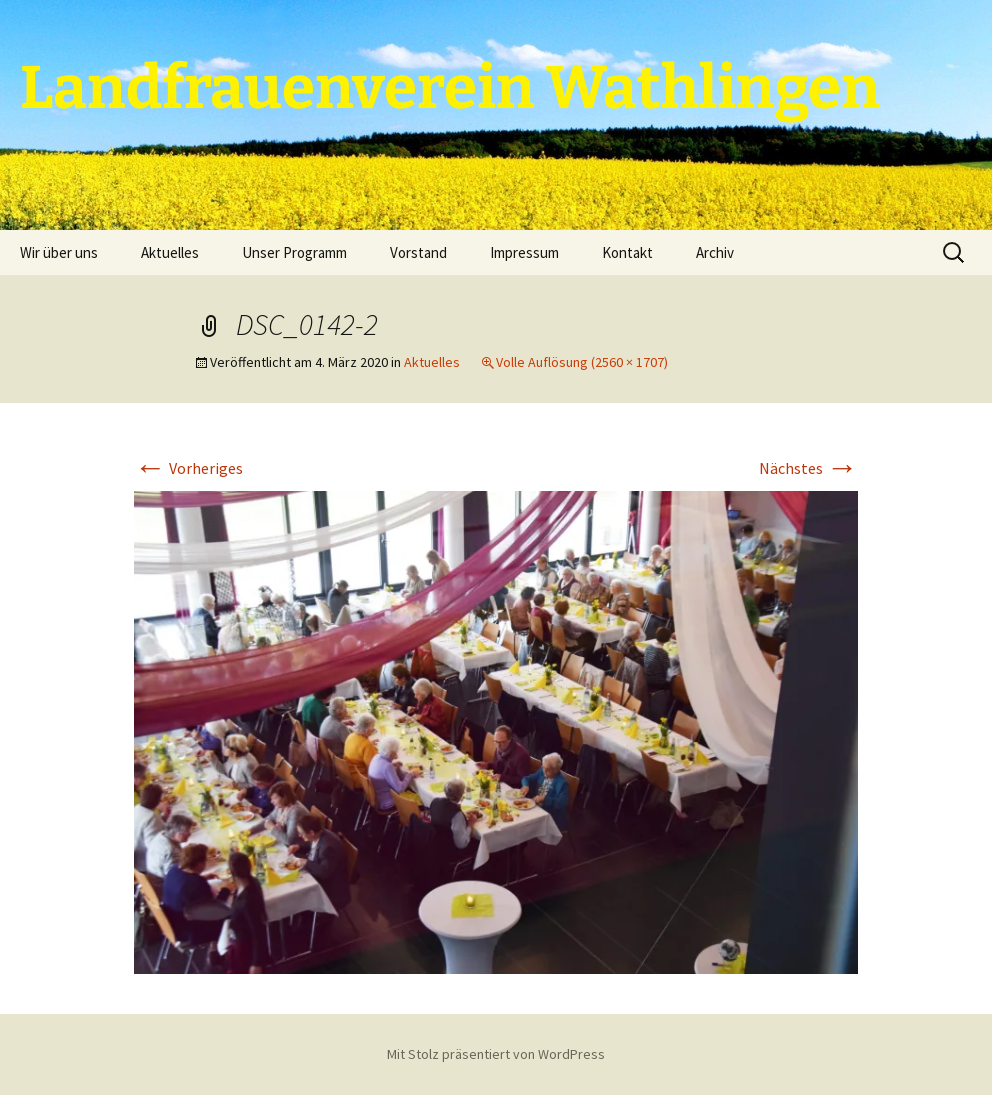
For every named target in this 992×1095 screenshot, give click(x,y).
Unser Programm (294, 252)
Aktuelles (170, 252)
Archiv (715, 252)
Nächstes (808, 468)
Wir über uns (59, 252)
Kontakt (627, 252)
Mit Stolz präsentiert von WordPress (496, 1054)
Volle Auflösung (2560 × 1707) (582, 362)
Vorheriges (188, 468)
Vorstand (418, 252)
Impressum (524, 252)
